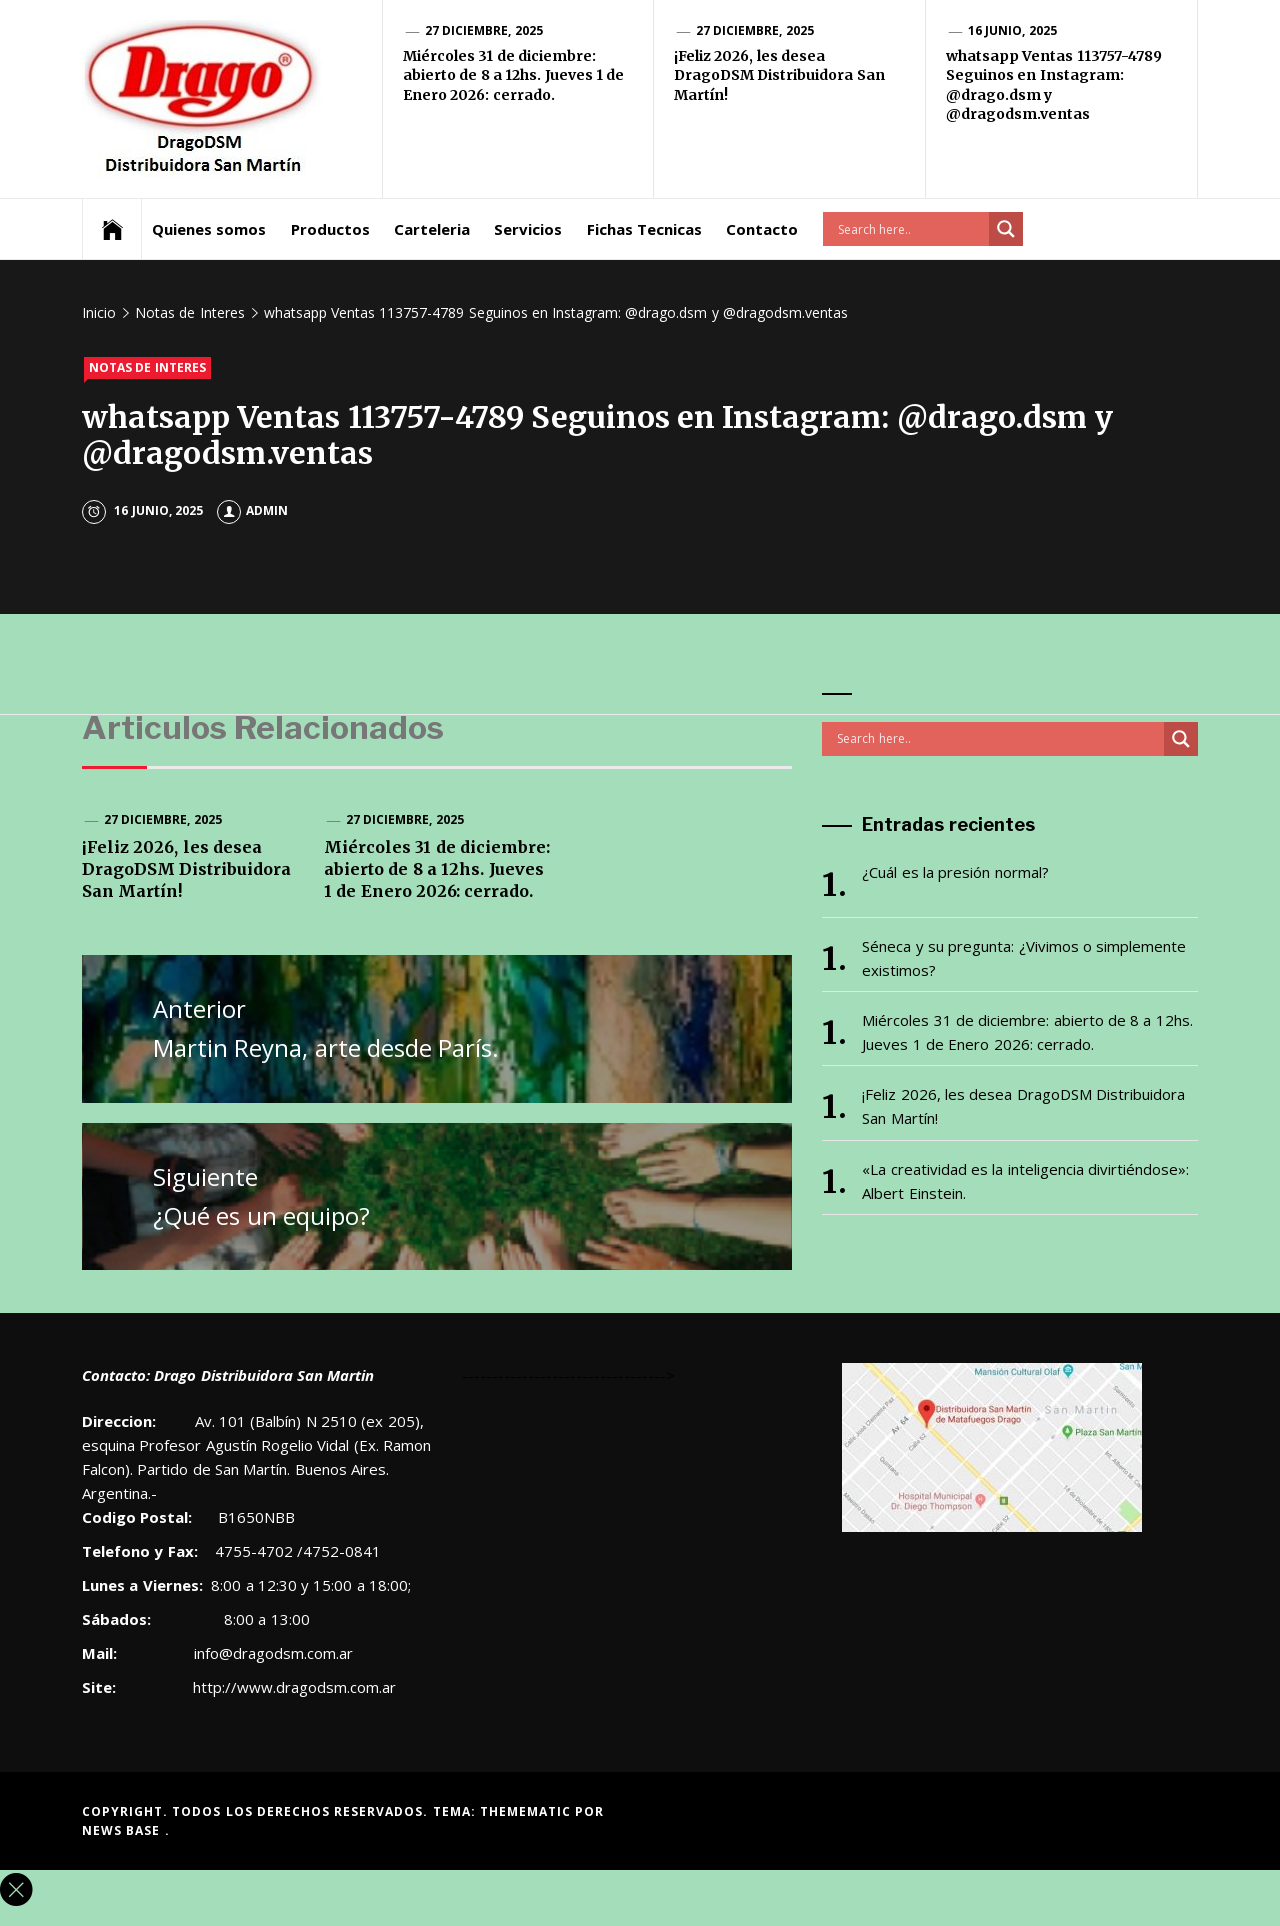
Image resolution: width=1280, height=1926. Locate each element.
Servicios (528, 229)
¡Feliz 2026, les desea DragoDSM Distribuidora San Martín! (779, 75)
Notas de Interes (147, 367)
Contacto (762, 229)
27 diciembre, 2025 (484, 30)
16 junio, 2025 (1012, 30)
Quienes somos (209, 229)
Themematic (527, 1811)
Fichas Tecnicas (644, 229)
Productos (330, 229)
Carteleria (432, 229)
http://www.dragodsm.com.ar (294, 1687)
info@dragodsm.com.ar (271, 1653)
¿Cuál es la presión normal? (955, 872)
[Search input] (911, 229)
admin (252, 510)
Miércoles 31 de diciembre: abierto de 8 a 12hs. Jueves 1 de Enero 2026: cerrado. (513, 75)
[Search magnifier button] (1006, 229)
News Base (123, 1830)
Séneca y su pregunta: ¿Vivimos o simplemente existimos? (1024, 958)
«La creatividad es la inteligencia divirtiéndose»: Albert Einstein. (1025, 1181)
